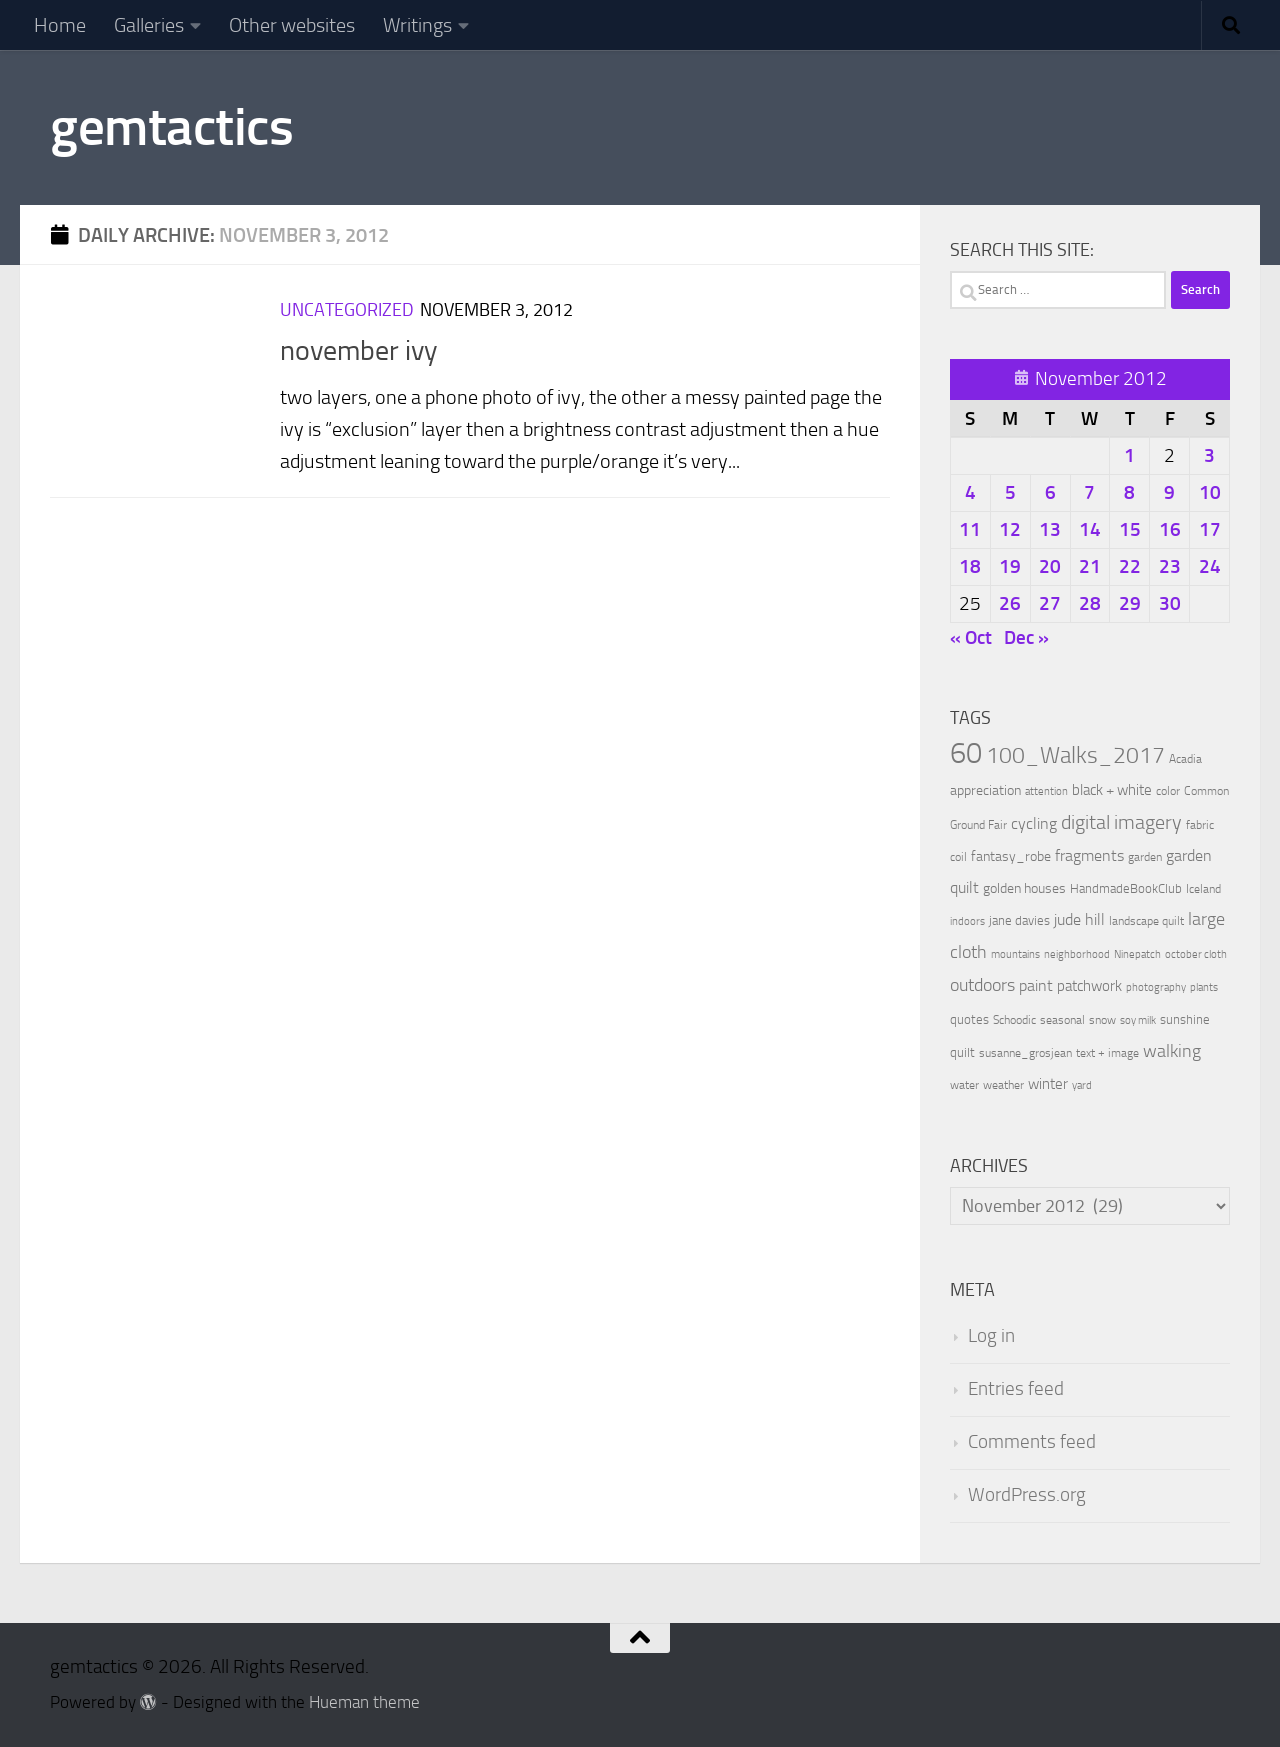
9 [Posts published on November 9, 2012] (1169, 492)
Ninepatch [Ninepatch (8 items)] (1137, 954)
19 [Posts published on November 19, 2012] (1010, 566)
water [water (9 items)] (964, 1085)
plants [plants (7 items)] (1204, 987)
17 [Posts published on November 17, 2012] (1210, 529)
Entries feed (1016, 1389)
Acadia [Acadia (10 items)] (1185, 759)
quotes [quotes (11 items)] (969, 1019)
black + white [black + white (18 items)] (1112, 790)
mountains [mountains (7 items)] (1015, 954)
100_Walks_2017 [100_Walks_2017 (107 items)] (1075, 755)
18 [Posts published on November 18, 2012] (970, 566)
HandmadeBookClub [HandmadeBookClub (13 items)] (1126, 888)
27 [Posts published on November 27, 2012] (1050, 603)
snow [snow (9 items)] (1102, 1020)
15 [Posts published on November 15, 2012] (1130, 529)
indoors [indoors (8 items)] (967, 921)
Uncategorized (347, 310)
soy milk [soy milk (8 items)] (1138, 1020)
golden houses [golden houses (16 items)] (1024, 888)
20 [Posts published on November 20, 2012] (1050, 566)
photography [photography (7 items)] (1156, 987)
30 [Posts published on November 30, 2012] (1170, 603)
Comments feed (1032, 1442)
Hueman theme (364, 1702)
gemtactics (171, 127)
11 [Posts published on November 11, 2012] (970, 529)
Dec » (1026, 637)
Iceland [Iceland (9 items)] (1203, 889)
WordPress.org (1027, 1495)
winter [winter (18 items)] (1048, 1084)
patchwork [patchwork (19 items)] (1089, 986)
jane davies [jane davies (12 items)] (1019, 920)
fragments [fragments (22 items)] (1089, 855)
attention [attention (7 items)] (1046, 791)
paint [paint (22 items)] (1036, 985)
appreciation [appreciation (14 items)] (985, 790)
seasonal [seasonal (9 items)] (1062, 1020)
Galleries (149, 25)
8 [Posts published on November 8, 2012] (1129, 492)
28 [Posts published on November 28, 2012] (1090, 603)
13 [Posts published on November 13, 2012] (1050, 529)
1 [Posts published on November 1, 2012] (1129, 455)
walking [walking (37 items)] (1172, 1051)
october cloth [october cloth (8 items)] (1196, 954)
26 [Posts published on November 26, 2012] (1010, 603)
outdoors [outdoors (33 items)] (982, 985)
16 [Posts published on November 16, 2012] (1170, 529)
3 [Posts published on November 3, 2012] (1209, 455)
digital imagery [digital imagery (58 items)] (1121, 822)
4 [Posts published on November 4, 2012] (970, 492)
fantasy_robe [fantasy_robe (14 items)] (1011, 856)
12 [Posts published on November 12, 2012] (1010, 529)
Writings (417, 25)
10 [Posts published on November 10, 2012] (1210, 492)
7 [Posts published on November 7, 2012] (1089, 492)
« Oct (971, 637)
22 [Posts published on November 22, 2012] (1130, 566)
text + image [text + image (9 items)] (1107, 1053)
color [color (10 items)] (1168, 791)
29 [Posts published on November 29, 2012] (1130, 603)
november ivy (359, 350)
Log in (991, 1336)
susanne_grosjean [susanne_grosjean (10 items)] (1025, 1053)
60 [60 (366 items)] (966, 753)
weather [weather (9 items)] (1003, 1085)
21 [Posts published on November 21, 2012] (1090, 566)
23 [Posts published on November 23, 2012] (1170, 566)
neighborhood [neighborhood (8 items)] (1077, 954)
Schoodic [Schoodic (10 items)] (1014, 1020)
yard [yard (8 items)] (1082, 1085)
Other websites (292, 25)
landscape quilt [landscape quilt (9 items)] (1146, 921)
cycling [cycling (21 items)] (1034, 823)
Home (60, 25)
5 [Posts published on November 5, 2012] (1010, 492)
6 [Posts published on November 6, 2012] (1050, 492)
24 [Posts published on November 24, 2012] (1210, 566)
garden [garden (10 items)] (1145, 857)
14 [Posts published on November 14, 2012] (1090, 529)
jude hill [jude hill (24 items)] (1079, 919)
